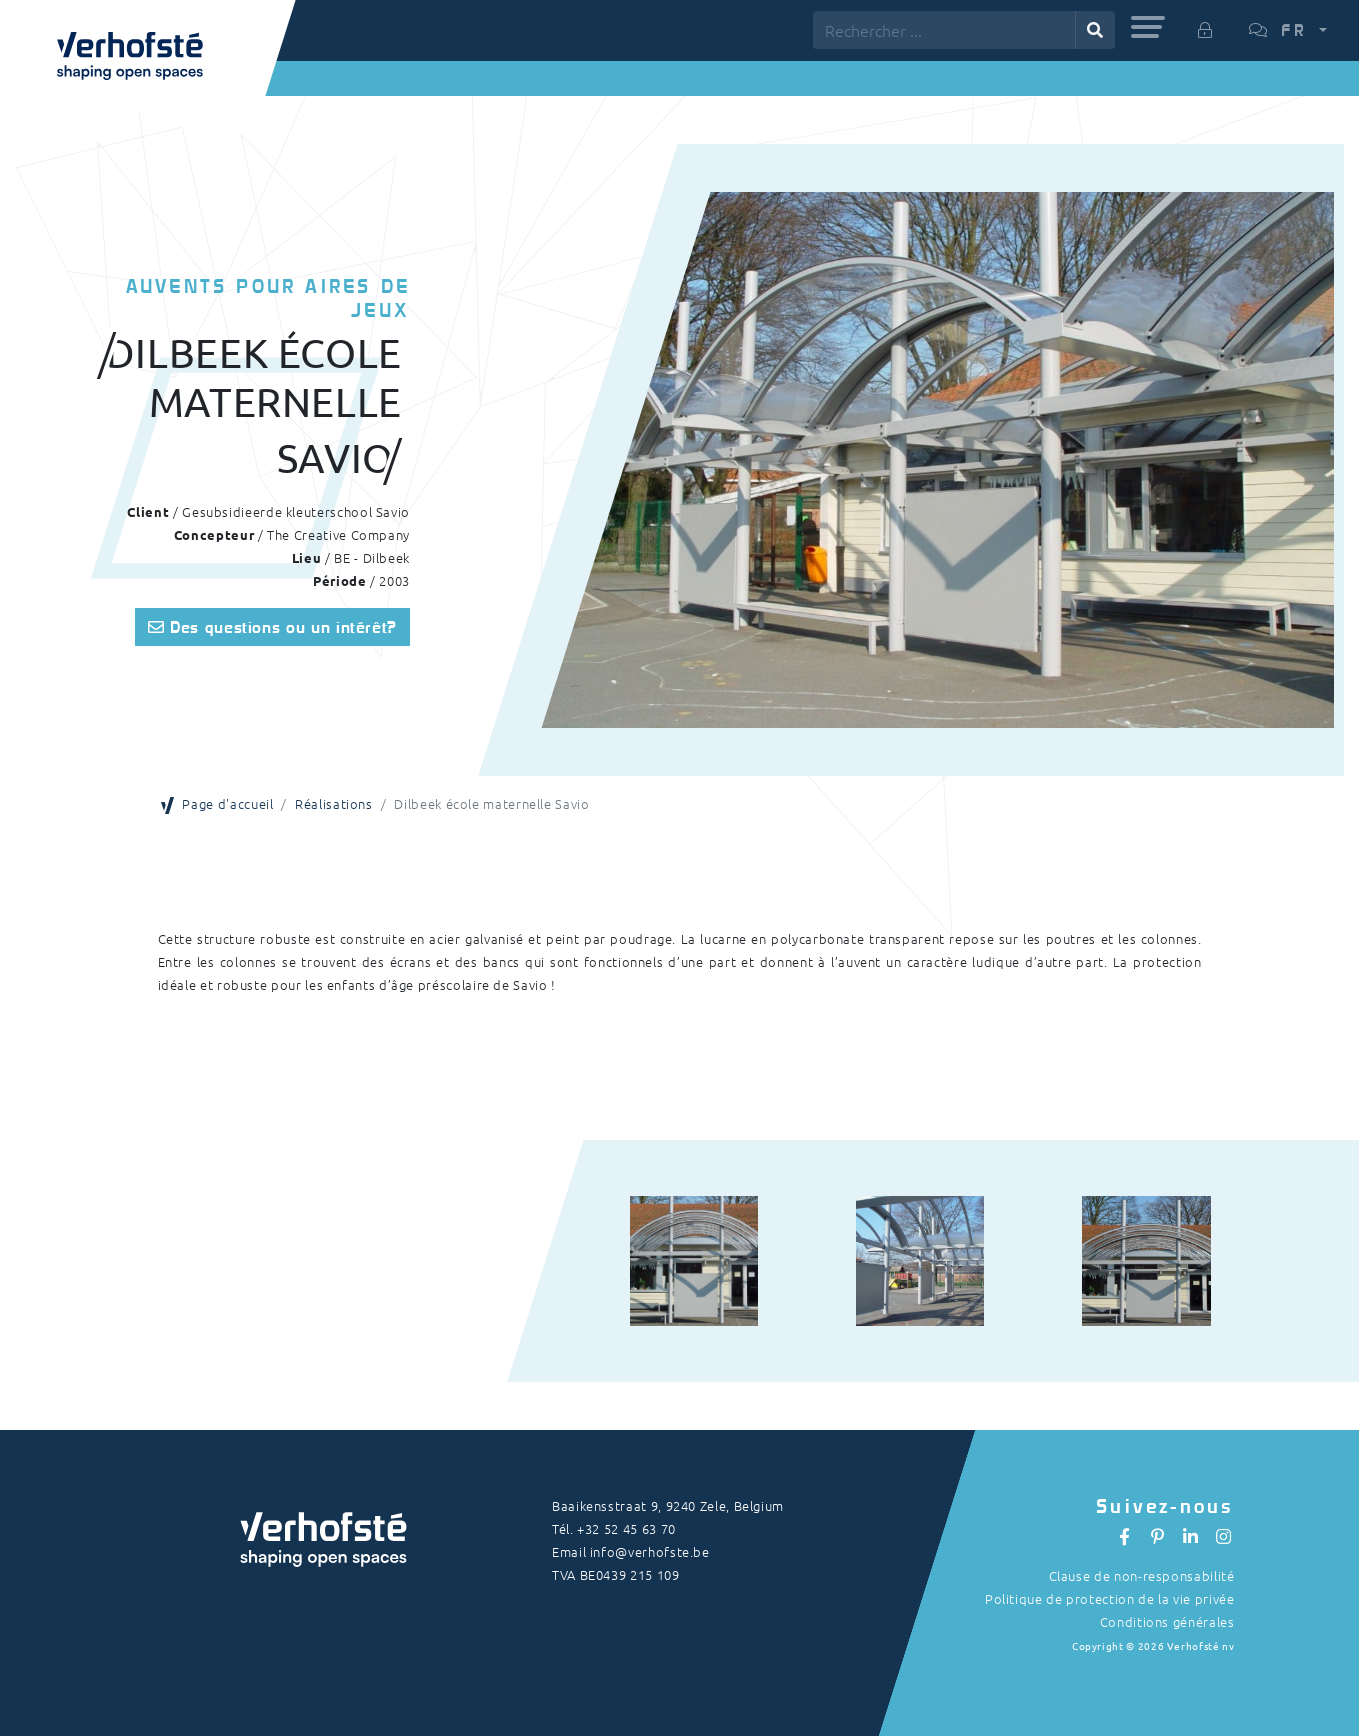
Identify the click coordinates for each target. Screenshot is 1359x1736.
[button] (1148, 27)
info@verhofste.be (650, 1551)
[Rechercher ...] (944, 30)
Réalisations (334, 803)
